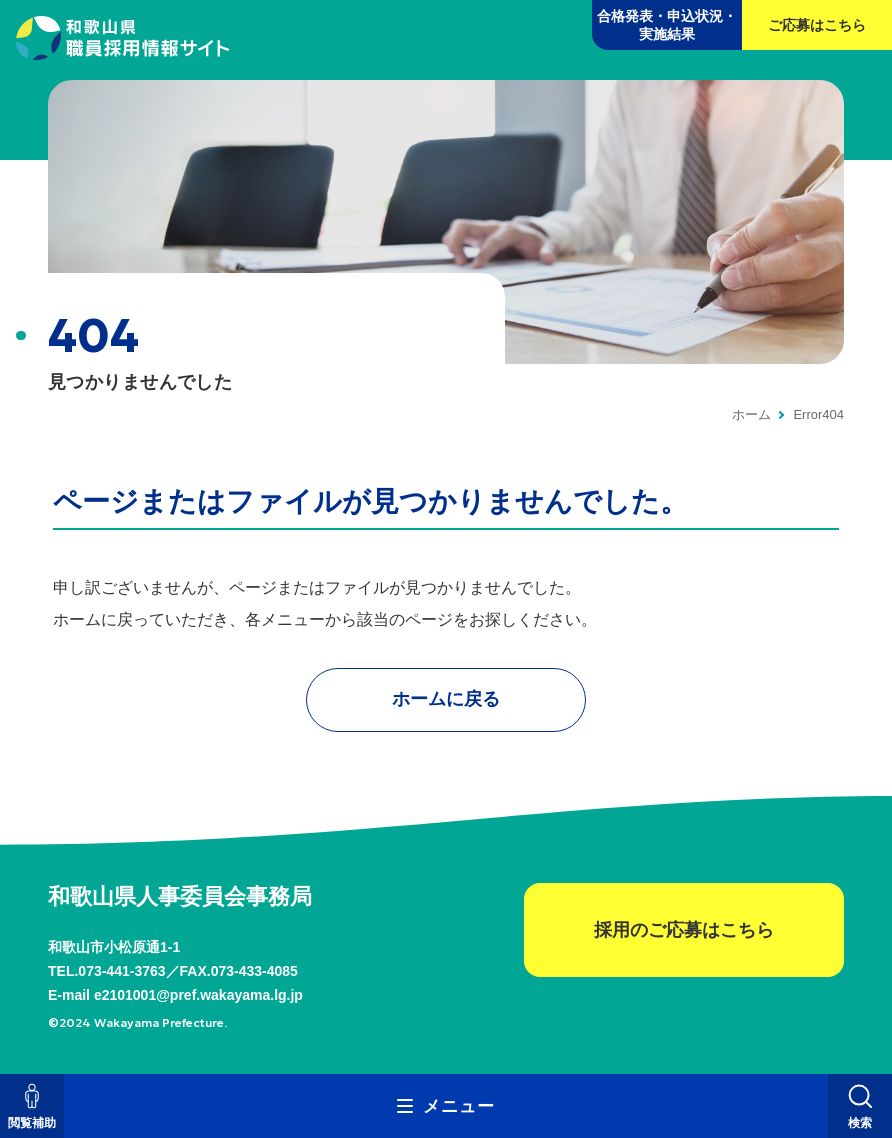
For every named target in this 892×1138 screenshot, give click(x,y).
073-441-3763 (121, 971)
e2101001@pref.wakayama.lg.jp (198, 995)
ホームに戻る (446, 699)
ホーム (751, 414)
